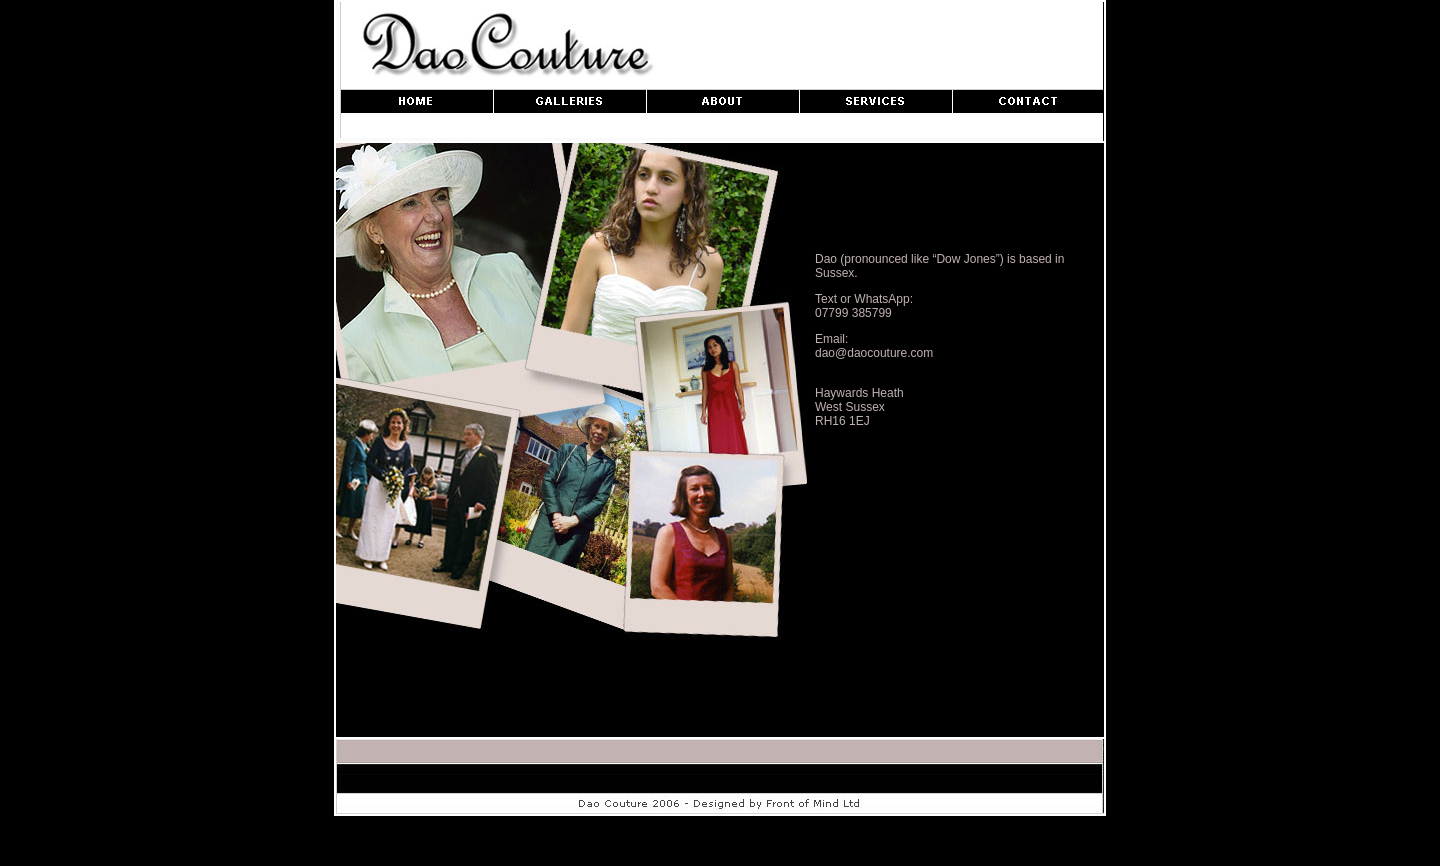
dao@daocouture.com (874, 353)
